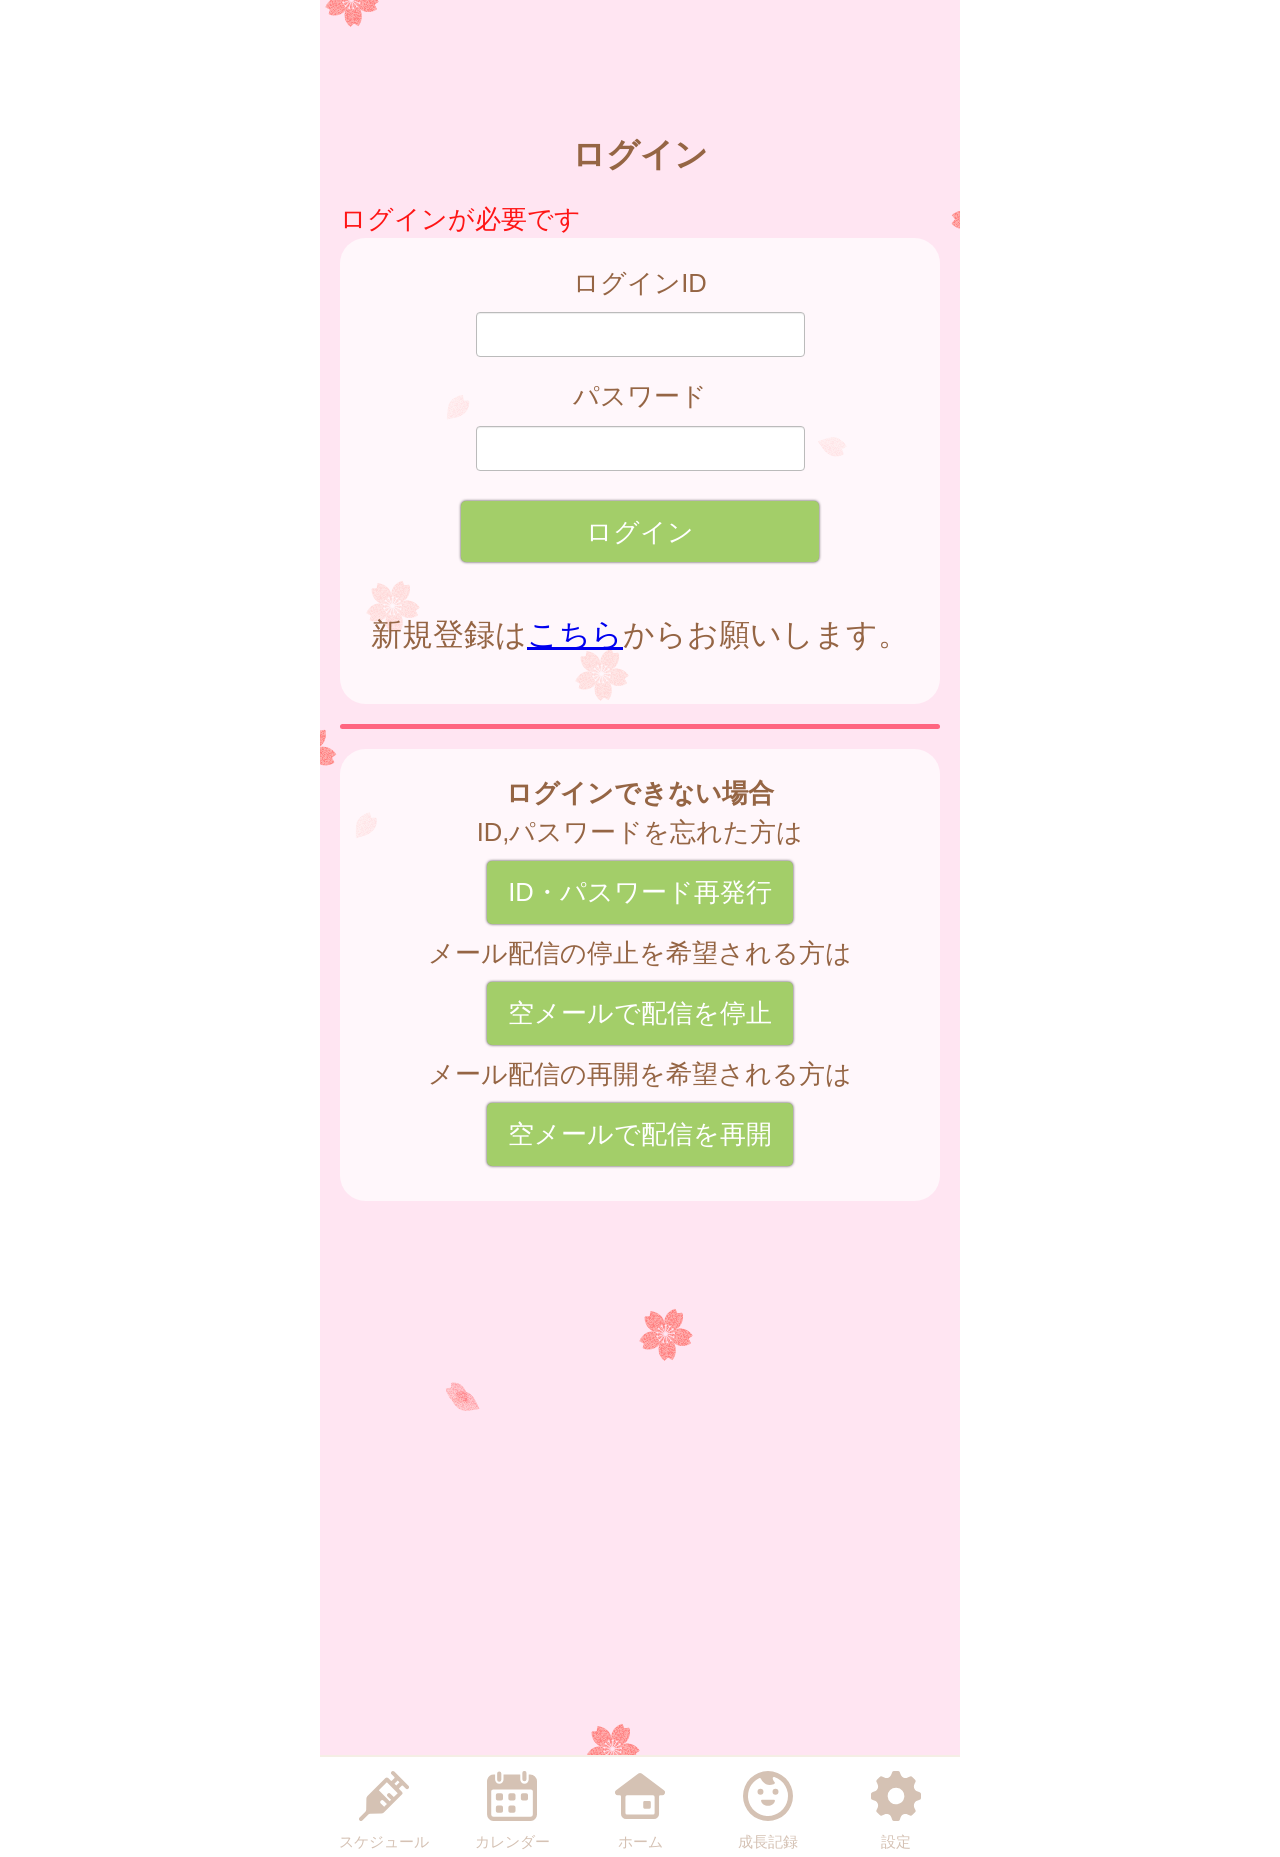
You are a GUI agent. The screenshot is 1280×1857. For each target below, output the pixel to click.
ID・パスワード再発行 (640, 892)
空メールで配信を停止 (640, 1013)
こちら (575, 634)
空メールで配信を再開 (640, 1134)
